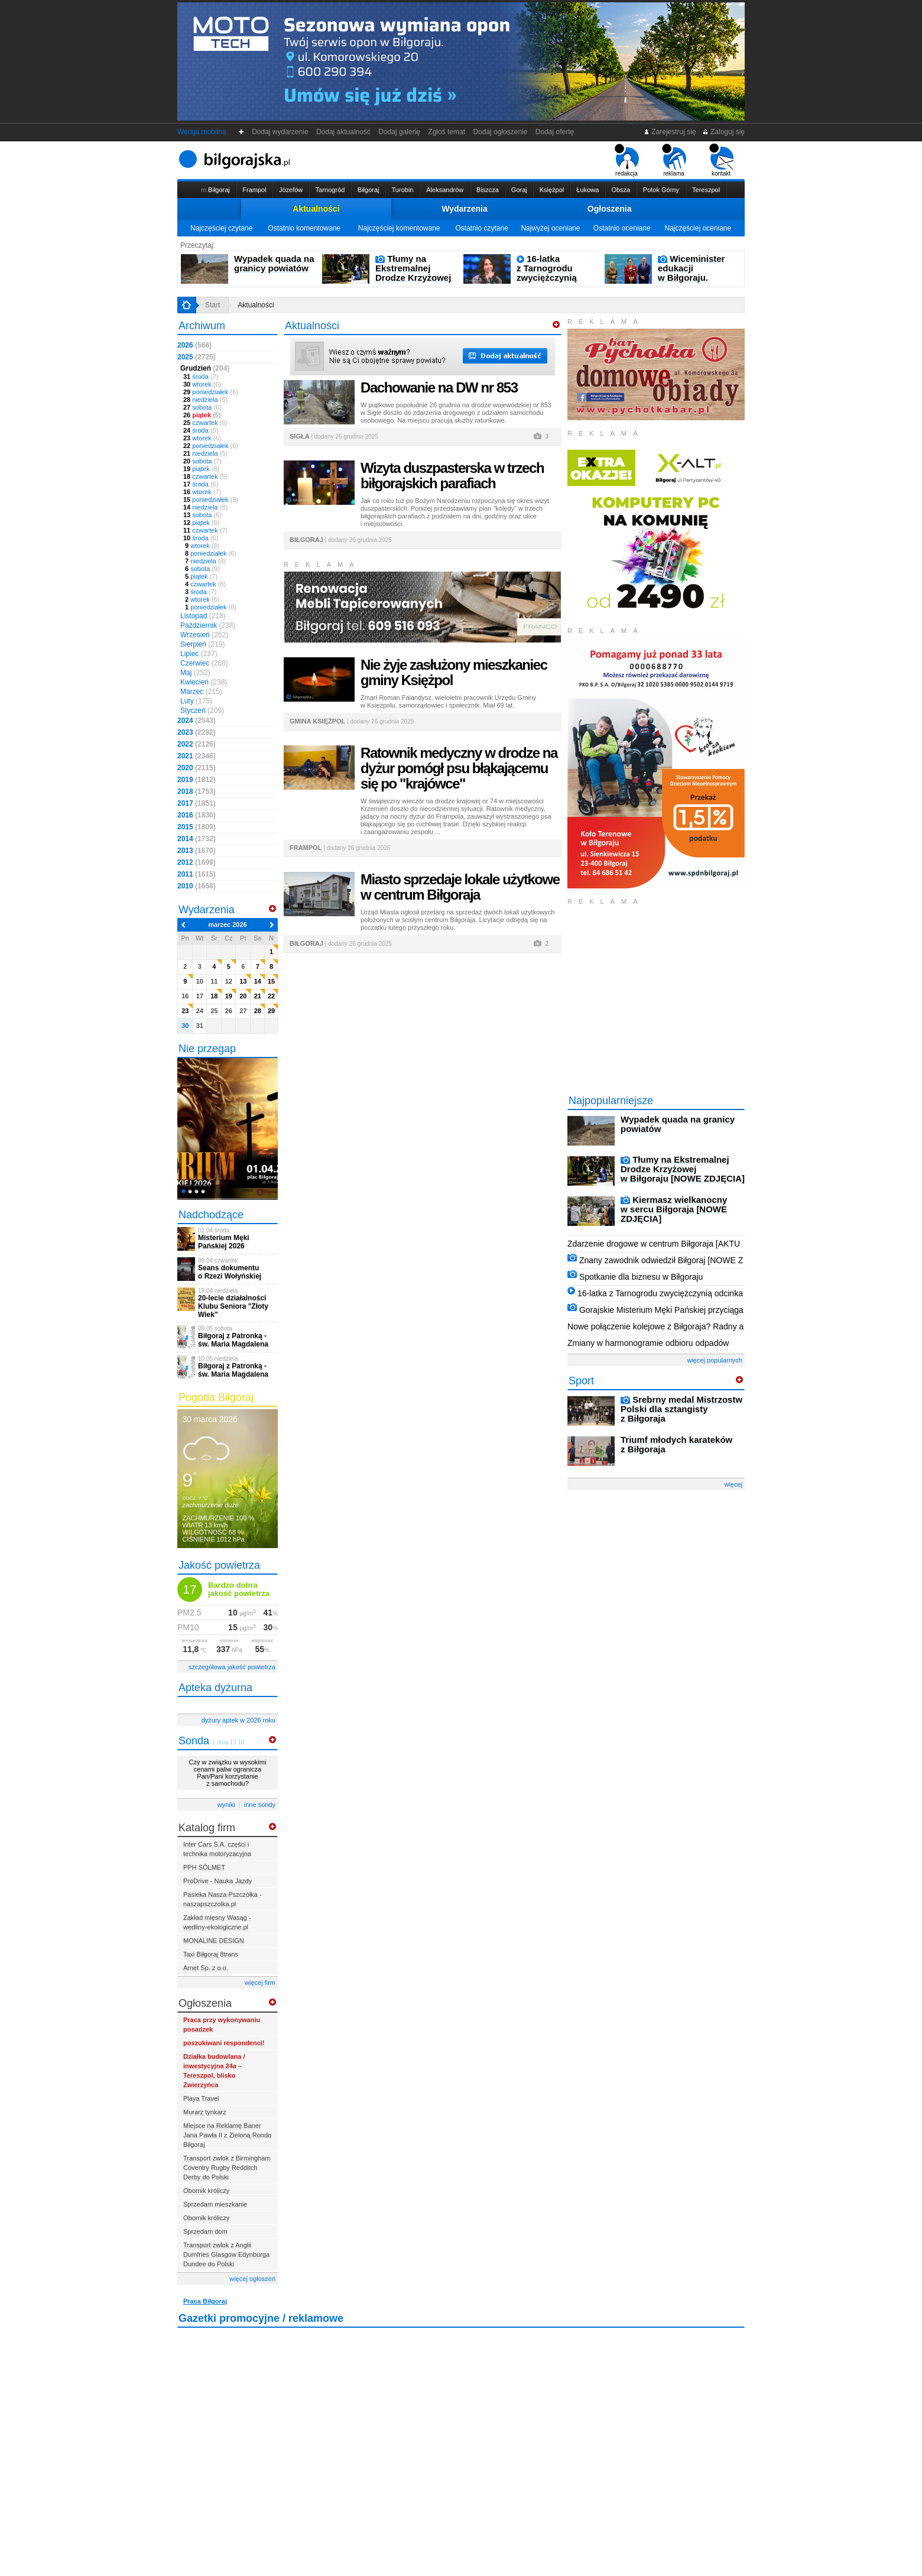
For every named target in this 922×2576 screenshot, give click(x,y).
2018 (196, 791)
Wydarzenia (464, 208)
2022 (196, 744)
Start (212, 305)
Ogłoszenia (609, 208)
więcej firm (260, 1982)
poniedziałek (210, 391)
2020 (196, 768)
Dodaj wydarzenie (280, 132)
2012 (196, 862)
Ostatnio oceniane (622, 228)
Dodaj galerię (399, 132)
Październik (207, 625)
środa (200, 376)
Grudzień (204, 368)
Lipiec (198, 654)
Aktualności (316, 208)
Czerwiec (204, 663)
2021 (196, 756)
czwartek (205, 422)
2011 (196, 874)
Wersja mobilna (201, 132)
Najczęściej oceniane (697, 228)
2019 (196, 780)
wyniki (226, 1804)
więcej (733, 1484)
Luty (196, 701)
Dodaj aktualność (343, 132)
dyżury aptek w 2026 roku (238, 1720)
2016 (196, 815)
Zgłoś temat (446, 132)
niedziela (205, 399)
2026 (194, 345)
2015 (196, 827)
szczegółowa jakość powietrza (232, 1666)
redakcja (627, 160)
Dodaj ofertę (554, 132)
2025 (196, 357)
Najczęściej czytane (221, 228)
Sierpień (202, 644)
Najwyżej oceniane (550, 228)
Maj (195, 673)
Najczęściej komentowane (399, 228)
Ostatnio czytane (481, 228)
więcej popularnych (714, 1360)
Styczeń (202, 710)
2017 (196, 803)
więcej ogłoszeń (252, 2278)
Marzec (201, 691)
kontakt (721, 160)
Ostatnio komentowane (304, 228)
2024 (196, 720)
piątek (202, 414)
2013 (196, 850)
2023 (196, 732)
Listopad (203, 616)
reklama (674, 160)
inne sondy (259, 1804)
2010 (196, 886)
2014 (196, 839)
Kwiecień (203, 682)
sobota (202, 407)
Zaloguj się (723, 132)
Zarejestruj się (670, 132)
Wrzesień (204, 635)
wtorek (202, 384)
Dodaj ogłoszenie (500, 132)
